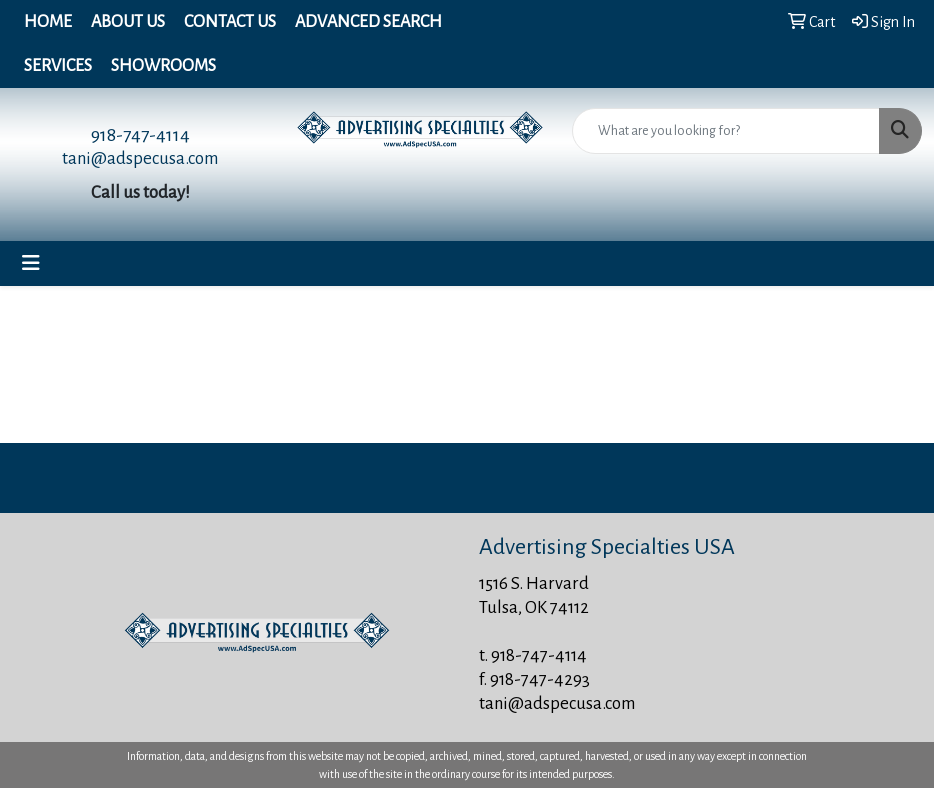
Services (58, 66)
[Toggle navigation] (31, 263)
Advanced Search (368, 22)
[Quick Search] (726, 131)
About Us (128, 22)
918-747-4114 (140, 135)
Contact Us (230, 22)
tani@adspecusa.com (140, 158)
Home (48, 22)
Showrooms (163, 66)
